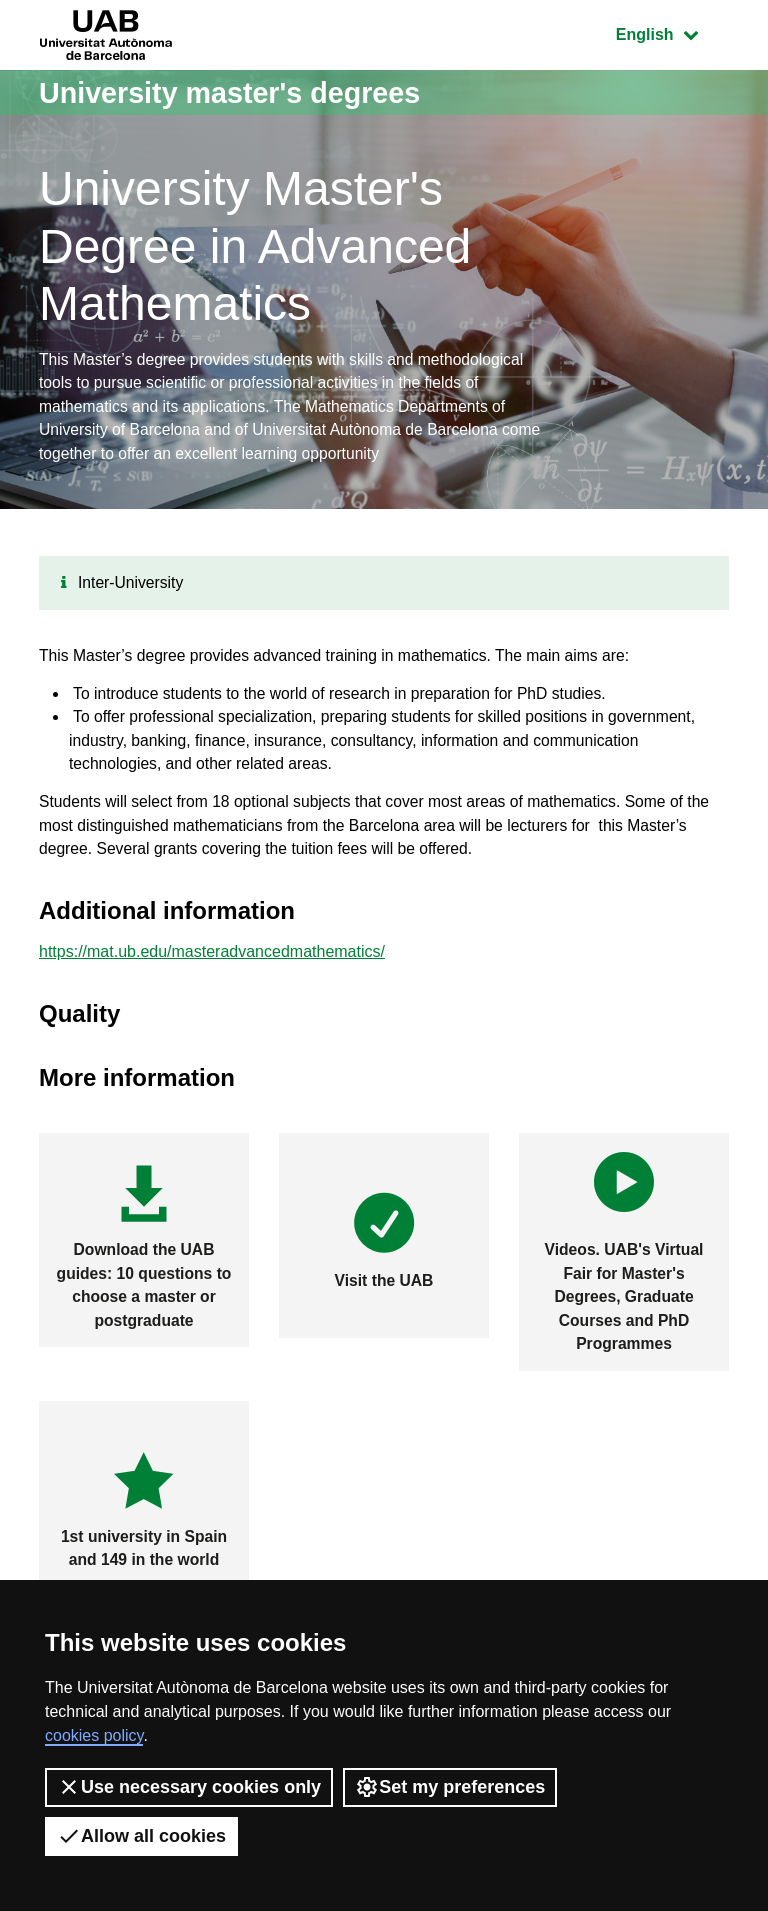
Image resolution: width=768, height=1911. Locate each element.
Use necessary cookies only (189, 1787)
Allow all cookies (141, 1836)
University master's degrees (238, 92)
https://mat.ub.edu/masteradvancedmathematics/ (212, 965)
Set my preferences (450, 1787)
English (672, 32)
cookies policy (94, 1735)
